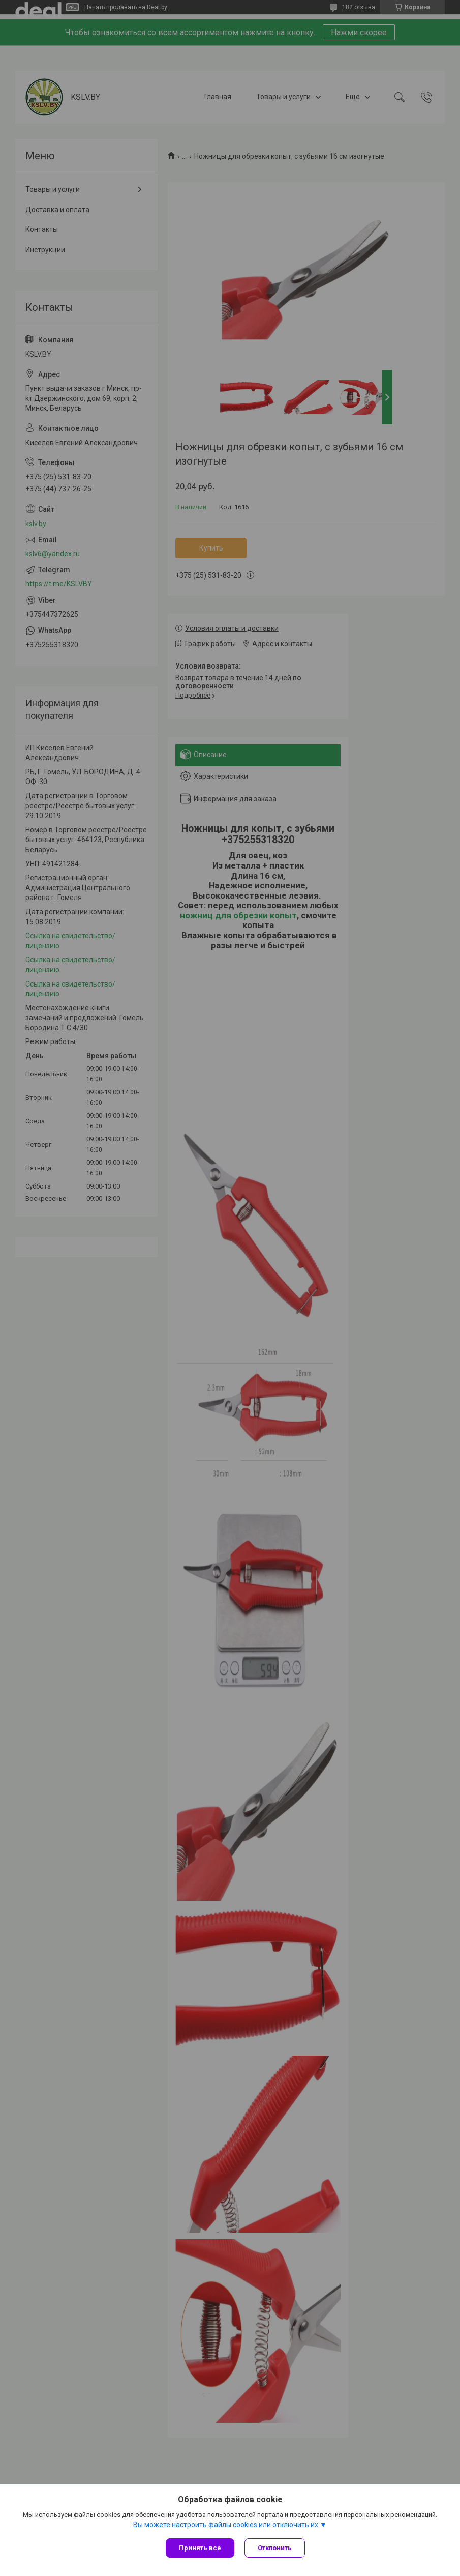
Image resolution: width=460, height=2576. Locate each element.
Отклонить (275, 2548)
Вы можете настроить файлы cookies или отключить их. (226, 2525)
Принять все (200, 2548)
